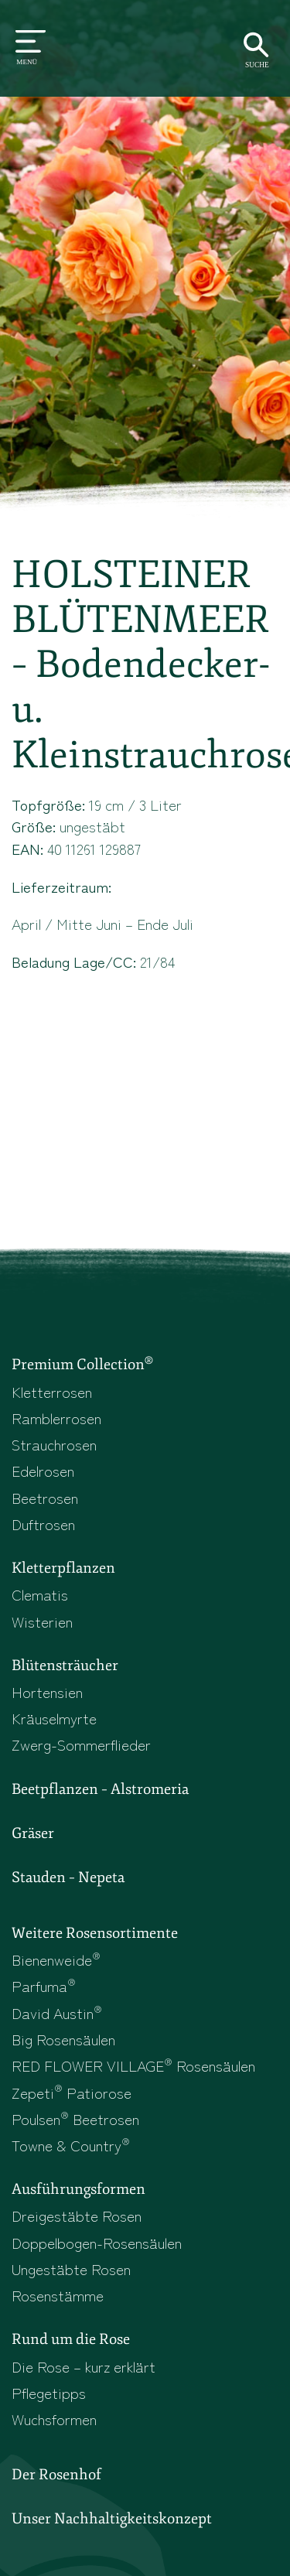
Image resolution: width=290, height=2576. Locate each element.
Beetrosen (45, 1497)
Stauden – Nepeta (68, 1877)
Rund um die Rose (71, 2339)
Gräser (33, 1833)
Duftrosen (43, 1523)
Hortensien (47, 1691)
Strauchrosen (54, 1443)
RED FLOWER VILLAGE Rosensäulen (133, 2065)
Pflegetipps (49, 2392)
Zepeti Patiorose (71, 2092)
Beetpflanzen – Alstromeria (100, 1789)
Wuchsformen (54, 2418)
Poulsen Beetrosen (75, 2118)
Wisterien (42, 1621)
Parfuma (44, 1985)
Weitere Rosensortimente (95, 1933)
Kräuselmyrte (54, 1717)
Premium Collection (82, 1364)
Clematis (40, 1594)
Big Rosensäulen (63, 2038)
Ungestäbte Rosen (71, 2268)
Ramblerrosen (56, 1417)
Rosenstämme (58, 2294)
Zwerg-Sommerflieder (81, 1744)
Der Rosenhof (56, 2474)
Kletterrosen (52, 1391)
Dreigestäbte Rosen (77, 2215)
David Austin (57, 2012)
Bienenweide (56, 1959)
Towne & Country (71, 2144)
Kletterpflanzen (63, 1568)
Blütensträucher (65, 1665)
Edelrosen (43, 1470)
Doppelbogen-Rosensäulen (97, 2242)
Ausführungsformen (78, 2189)
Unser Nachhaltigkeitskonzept (112, 2518)
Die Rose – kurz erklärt (83, 2366)
